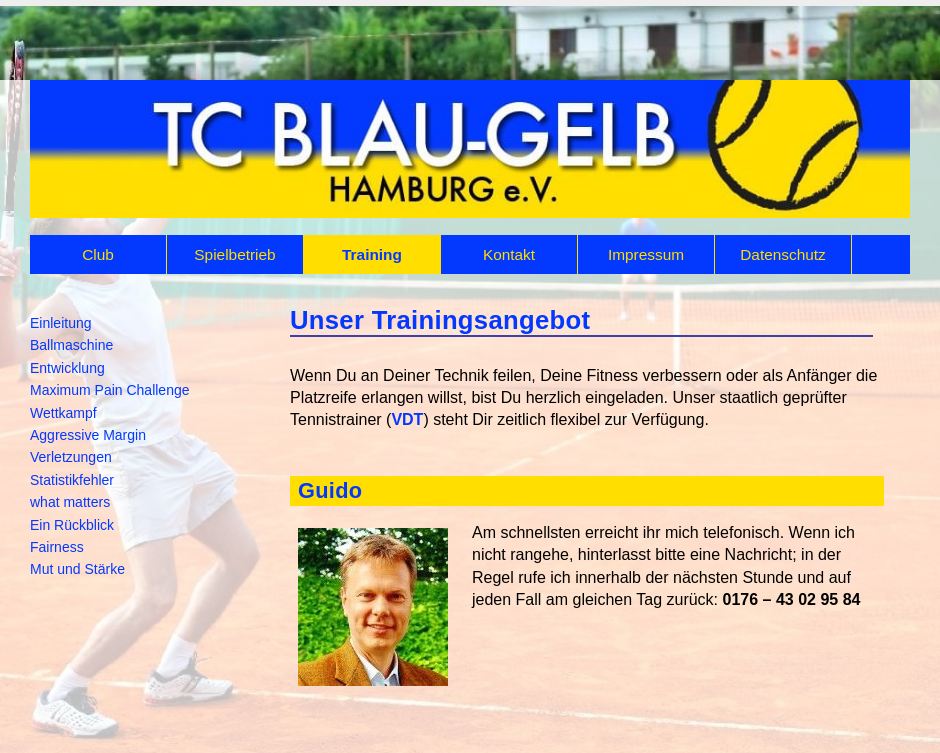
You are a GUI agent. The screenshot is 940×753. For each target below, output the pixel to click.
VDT (407, 419)
